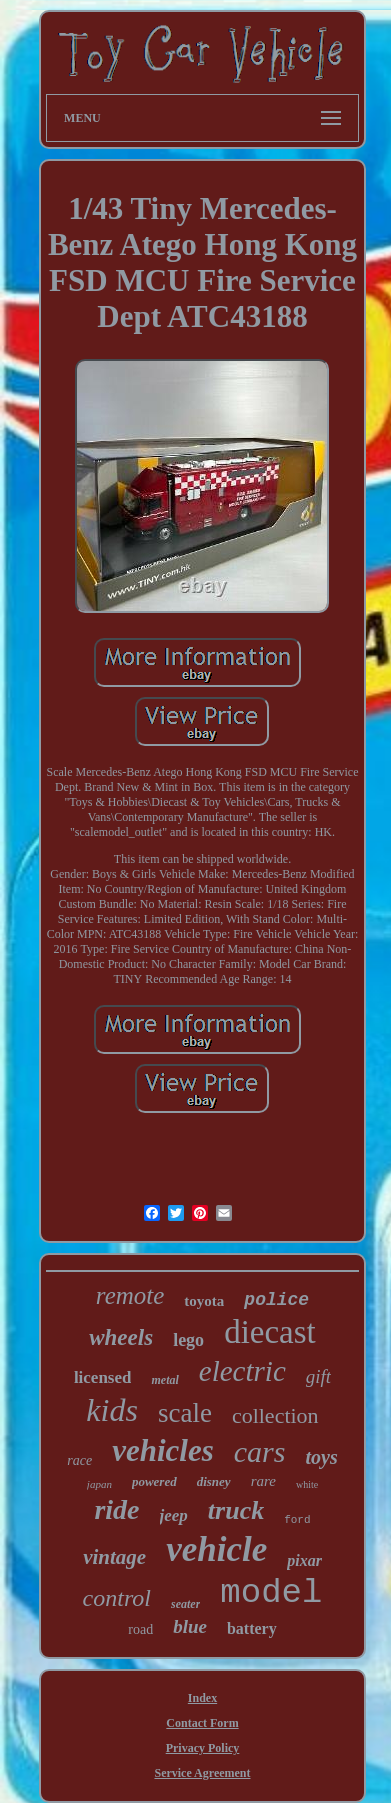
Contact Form (202, 1723)
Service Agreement (202, 1773)
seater (185, 1604)
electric (242, 1371)
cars (260, 1451)
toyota (204, 1301)
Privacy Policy (203, 1748)
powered (154, 1481)
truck (236, 1510)
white (307, 1484)
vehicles (163, 1450)
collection (275, 1415)
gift (318, 1376)
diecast (270, 1332)
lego (188, 1340)
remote (130, 1295)
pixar (304, 1560)
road (140, 1629)
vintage (114, 1557)
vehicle (216, 1549)
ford (297, 1520)
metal (164, 1380)
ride (116, 1509)
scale (185, 1413)
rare (263, 1481)
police (276, 1300)
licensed (103, 1377)
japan (99, 1484)
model (271, 1593)
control (117, 1598)
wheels (121, 1337)
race (79, 1460)
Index (202, 1698)
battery (252, 1628)
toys (321, 1457)
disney (214, 1481)
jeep (174, 1515)
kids (112, 1410)
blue (190, 1626)
